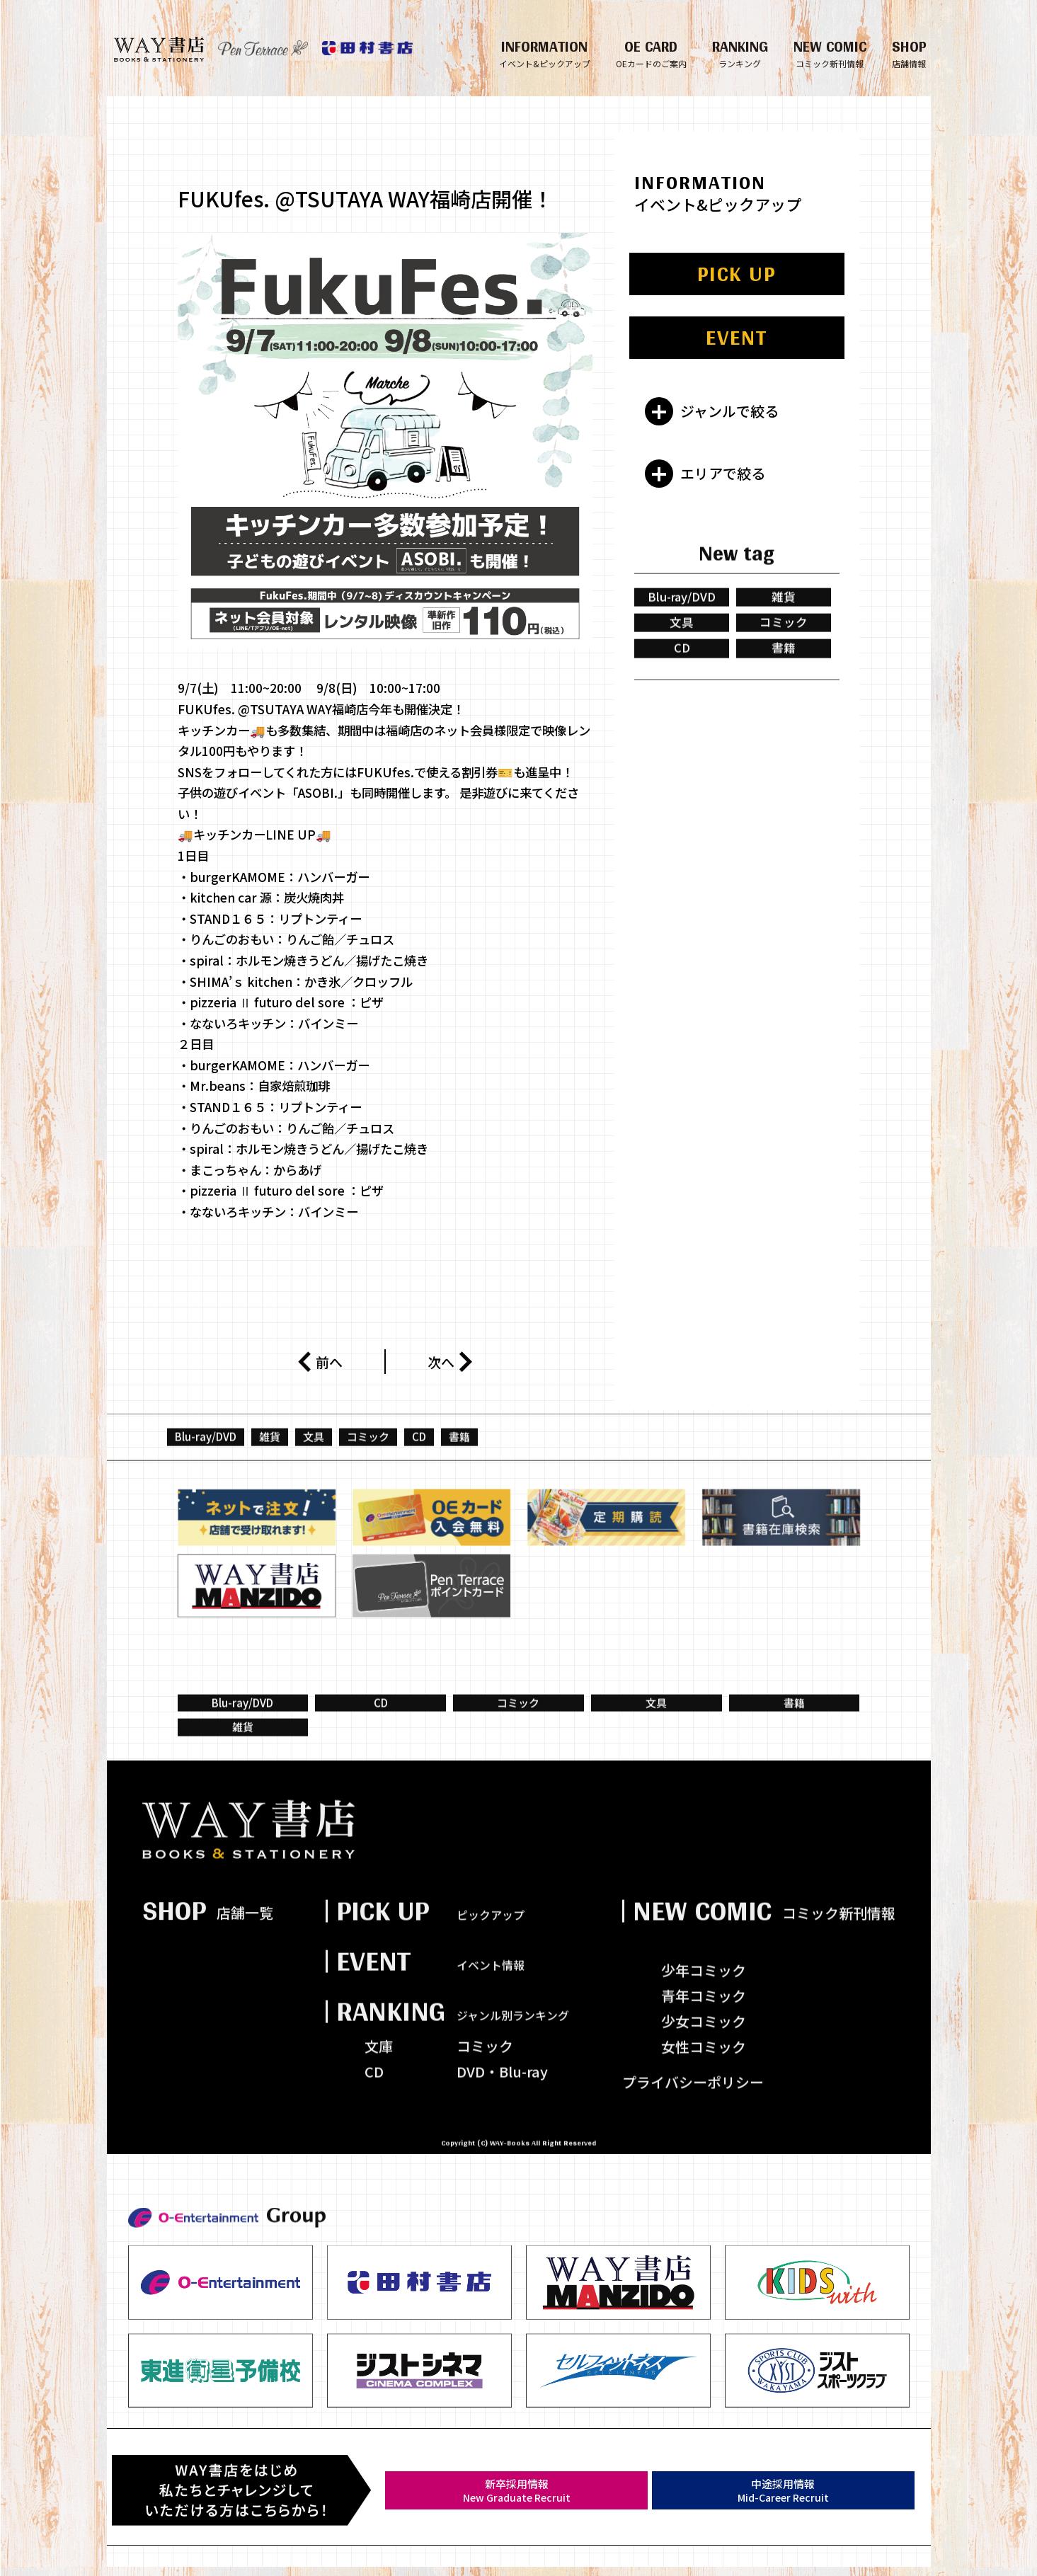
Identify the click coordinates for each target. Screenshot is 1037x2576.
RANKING (740, 51)
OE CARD (651, 51)
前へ (320, 1361)
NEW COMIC (829, 51)
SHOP (909, 51)
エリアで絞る (722, 474)
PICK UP (736, 274)
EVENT (736, 338)
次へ (450, 1361)
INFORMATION (544, 51)
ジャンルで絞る (729, 411)
